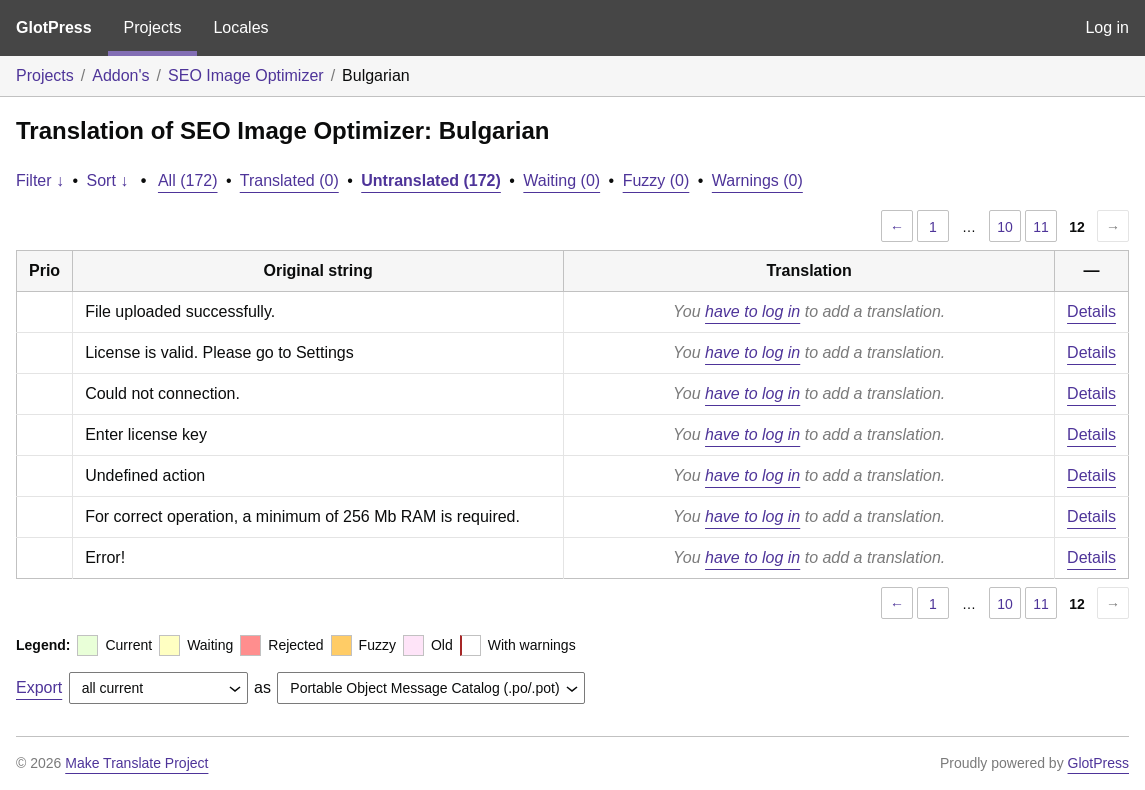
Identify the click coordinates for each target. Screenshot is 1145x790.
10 (1005, 227)
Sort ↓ (108, 180)
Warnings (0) (757, 180)
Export (39, 687)
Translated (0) (289, 180)
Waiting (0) (561, 180)
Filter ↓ (40, 180)
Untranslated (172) (431, 180)
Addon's (120, 75)
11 (1041, 227)
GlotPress (54, 27)
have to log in (752, 311)
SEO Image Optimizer (246, 75)
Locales (240, 27)
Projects (153, 27)
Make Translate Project (136, 763)
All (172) (188, 180)
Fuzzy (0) (656, 180)
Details (1091, 311)
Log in (1107, 27)
